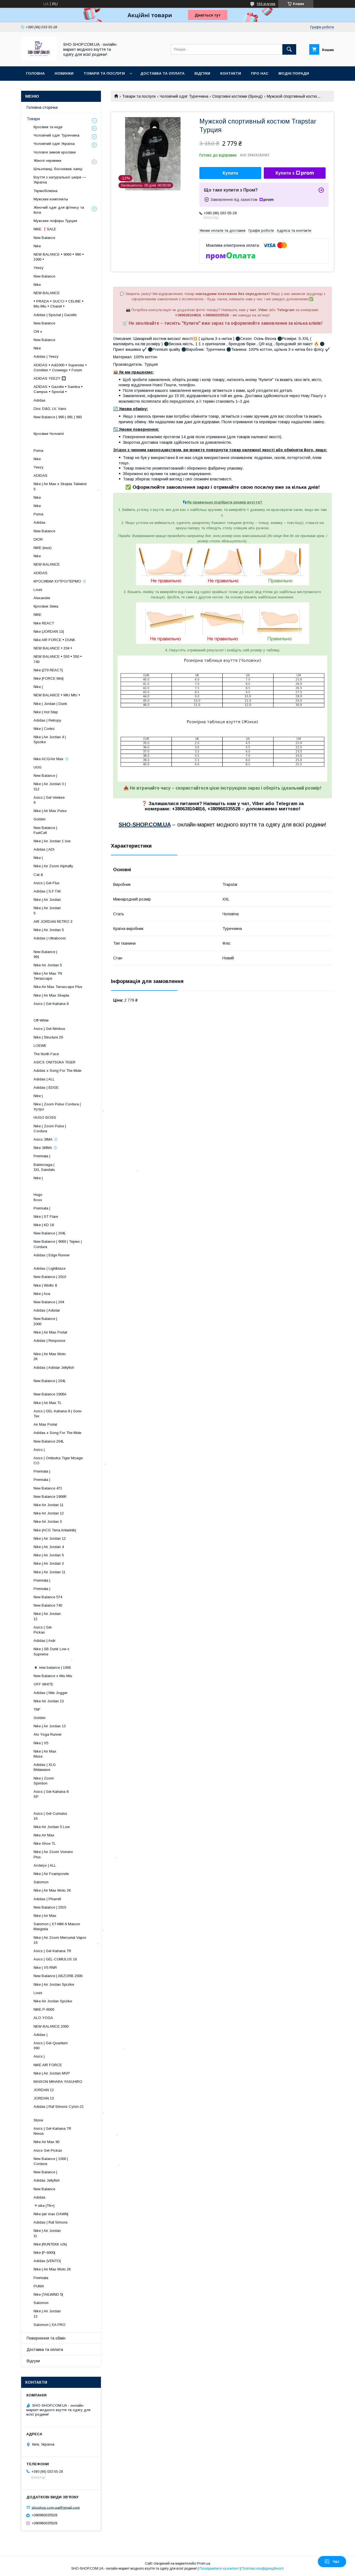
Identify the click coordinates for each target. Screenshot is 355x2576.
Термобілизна (45, 191)
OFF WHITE (43, 1684)
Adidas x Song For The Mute (57, 1070)
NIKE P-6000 (44, 2009)
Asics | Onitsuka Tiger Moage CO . (70, 1460)
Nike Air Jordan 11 (49, 1505)
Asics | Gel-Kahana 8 (51, 1004)
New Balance (44, 238)
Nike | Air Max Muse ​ (81, 1753)
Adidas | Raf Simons (51, 2222)
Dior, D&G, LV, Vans (50, 409)
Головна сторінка (42, 107)
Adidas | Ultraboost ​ (76, 940)
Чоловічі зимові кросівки (55, 152)
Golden (39, 819)
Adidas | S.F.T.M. (47, 891)
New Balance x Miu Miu (53, 1676)
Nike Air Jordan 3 (48, 1521)
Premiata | (42, 1156)
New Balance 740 (48, 1605)
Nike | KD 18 (44, 1225)
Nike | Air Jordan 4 (49, 1547)
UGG (38, 767)
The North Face (46, 1054)
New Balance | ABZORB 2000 (58, 1976)
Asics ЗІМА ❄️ (46, 1139)
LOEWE (40, 1045)
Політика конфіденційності (263, 2568)
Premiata (41, 2278)
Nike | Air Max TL (48, 1403)
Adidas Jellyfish (47, 2180)
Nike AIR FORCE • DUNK (54, 640)
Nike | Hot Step (46, 712)
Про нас (259, 73)
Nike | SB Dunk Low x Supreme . (56, 1654)
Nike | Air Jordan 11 (49, 1572)
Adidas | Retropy (47, 720)
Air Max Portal (45, 1424)
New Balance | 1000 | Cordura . (77, 2161)
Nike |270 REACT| (48, 670)
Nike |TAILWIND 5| (48, 2294)
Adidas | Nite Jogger (50, 1693)
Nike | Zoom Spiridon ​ (81, 1780)
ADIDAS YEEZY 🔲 (50, 378)
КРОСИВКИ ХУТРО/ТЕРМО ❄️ (60, 581)
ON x (38, 331)
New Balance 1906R (50, 1496)
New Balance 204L (49, 1441)
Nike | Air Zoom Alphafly (53, 866)
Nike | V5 (41, 1743)
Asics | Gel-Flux (47, 883)
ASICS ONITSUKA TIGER (54, 1062)
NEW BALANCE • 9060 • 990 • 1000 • (59, 256)
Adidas (39, 400)
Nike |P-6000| (44, 2252)
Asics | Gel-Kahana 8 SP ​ (74, 1794)
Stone (38, 2120)
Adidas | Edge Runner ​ (73, 1257)
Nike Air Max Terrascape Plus (58, 987)
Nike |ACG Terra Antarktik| (55, 1530)
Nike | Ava (42, 1294)
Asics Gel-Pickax (48, 2150)
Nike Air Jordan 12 (49, 1513)
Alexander (42, 598)
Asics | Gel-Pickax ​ (84, 1629)
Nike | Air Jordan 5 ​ (78, 910)
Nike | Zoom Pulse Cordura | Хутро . (69, 1106)
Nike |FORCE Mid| (49, 678)
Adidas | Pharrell (47, 1899)
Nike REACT (44, 623)
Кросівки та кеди (48, 127)
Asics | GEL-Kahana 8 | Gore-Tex (58, 1413)
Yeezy (39, 268)
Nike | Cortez (44, 729)
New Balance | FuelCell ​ (79, 830)
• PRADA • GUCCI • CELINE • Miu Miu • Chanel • (58, 303)
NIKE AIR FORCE (48, 2065)
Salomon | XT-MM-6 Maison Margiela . (69, 1926)
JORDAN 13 (44, 2098)
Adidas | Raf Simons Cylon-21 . (69, 2109)
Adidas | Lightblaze (49, 1268)
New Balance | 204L (50, 1233)
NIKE (37, 615)
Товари (33, 119)
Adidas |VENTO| (47, 2261)
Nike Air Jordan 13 (49, 1701)
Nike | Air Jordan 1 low (52, 841)
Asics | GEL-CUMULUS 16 (55, 1959)
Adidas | (40, 2035)
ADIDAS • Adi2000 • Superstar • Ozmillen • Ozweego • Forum (60, 367)
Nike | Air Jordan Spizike (54, 1984)
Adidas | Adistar (47, 1310)
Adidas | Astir (44, 1641)
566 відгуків (266, 4)
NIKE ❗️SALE (45, 229)
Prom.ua (203, 2563)
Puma (38, 450)
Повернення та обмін (46, 2338)
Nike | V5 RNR (45, 1967)
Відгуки (202, 73)
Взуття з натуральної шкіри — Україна (60, 179)
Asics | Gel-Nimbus (49, 1029)
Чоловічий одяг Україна (54, 144)
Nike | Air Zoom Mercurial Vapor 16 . (66, 1940)
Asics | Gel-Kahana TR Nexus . (76, 2131)
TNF (37, 1709)
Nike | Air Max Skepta (51, 995)
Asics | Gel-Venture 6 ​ (76, 800)
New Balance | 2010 (50, 1277)
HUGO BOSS (45, 1117)
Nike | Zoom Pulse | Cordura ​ (73, 1128)
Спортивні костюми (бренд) (237, 96)
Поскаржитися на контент (219, 2568)
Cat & (38, 875)
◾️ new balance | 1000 (52, 1667)
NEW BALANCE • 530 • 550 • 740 (58, 659)
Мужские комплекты (51, 199)
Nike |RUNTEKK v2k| (50, 2244)
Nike (37, 246)
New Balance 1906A (50, 1394)
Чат (331, 2561)
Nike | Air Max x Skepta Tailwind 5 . (66, 486)
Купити (230, 173)
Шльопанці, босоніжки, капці (58, 169)
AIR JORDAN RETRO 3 (53, 921)
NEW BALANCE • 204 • (53, 648)
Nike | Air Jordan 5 (49, 930)
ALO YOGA (43, 2018)
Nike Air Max (44, 1835)
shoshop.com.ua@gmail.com (56, 2507)
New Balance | (45, 775)
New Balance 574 (48, 1597)
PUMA (39, 2286)
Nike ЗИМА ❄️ (46, 1148)
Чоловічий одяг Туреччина (184, 96)
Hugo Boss (57, 1197)
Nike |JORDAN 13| (49, 631)
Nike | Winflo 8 (45, 1285)
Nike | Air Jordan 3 (49, 1563)
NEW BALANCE (47, 293)
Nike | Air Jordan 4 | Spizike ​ (72, 739)
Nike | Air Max (45, 1916)
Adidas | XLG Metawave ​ (80, 1767)
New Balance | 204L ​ (76, 1383)
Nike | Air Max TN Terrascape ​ (75, 976)
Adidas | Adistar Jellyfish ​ (69, 1370)
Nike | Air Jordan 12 (50, 1538)
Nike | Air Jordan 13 (50, 1726)
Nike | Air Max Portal (50, 1332)
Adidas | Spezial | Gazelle (55, 315)
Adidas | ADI (44, 849)
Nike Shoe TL (45, 1843)
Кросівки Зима (46, 606)
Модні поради (293, 73)
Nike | (38, 687)
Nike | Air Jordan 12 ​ (78, 1616)
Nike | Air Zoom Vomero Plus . (75, 1854)
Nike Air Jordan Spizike (53, 2001)
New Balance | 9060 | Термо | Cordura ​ (62, 1244)
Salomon (41, 1882)
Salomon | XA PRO (49, 2325)
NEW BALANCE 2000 (51, 2026)
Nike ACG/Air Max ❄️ (51, 759)
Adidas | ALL (44, 1079)
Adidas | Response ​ (77, 1343)
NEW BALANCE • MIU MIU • (57, 695)
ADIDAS (40, 475)
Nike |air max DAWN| (51, 2214)
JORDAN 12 (44, 2090)
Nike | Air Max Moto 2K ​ (75, 1356)
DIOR (38, 539)
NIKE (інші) (43, 548)
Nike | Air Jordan (47, 900)
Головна (35, 73)
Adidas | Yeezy (46, 356)
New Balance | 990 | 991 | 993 (58, 417)
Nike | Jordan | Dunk (50, 704)
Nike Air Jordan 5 (48, 965)
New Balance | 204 (49, 1302)
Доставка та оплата (162, 73)
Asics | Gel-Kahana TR (52, 1951)
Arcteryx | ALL (45, 1865)
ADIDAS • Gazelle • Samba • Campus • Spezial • (58, 389)
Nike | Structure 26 (48, 1037)
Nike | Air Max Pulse (50, 811)
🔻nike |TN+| (44, 2206)
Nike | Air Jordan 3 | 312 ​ (74, 786)
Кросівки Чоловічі (49, 434)
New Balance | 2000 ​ (80, 1321)
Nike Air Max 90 (46, 2142)
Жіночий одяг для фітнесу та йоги (59, 210)
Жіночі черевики (47, 160)
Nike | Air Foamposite (51, 1874)
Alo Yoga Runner (48, 1734)
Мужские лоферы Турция (55, 221)
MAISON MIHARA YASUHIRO (58, 2082)
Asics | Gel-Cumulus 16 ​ (74, 1816)
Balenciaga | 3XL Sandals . (86, 1167)
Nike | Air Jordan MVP (52, 2073)
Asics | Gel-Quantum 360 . (79, 2045)
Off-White (41, 1020)
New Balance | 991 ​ (80, 954)
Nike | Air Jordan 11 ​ (77, 2233)
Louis (38, 590)
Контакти (230, 73)
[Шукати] (289, 49)
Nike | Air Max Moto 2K (52, 1890)
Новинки (64, 73)
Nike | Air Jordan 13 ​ (78, 2313)
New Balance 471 (48, 1488)
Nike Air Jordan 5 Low (52, 1827)
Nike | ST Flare (46, 1216)
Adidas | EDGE (46, 1087)
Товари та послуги (104, 73)
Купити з (294, 173)
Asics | (39, 1450)
